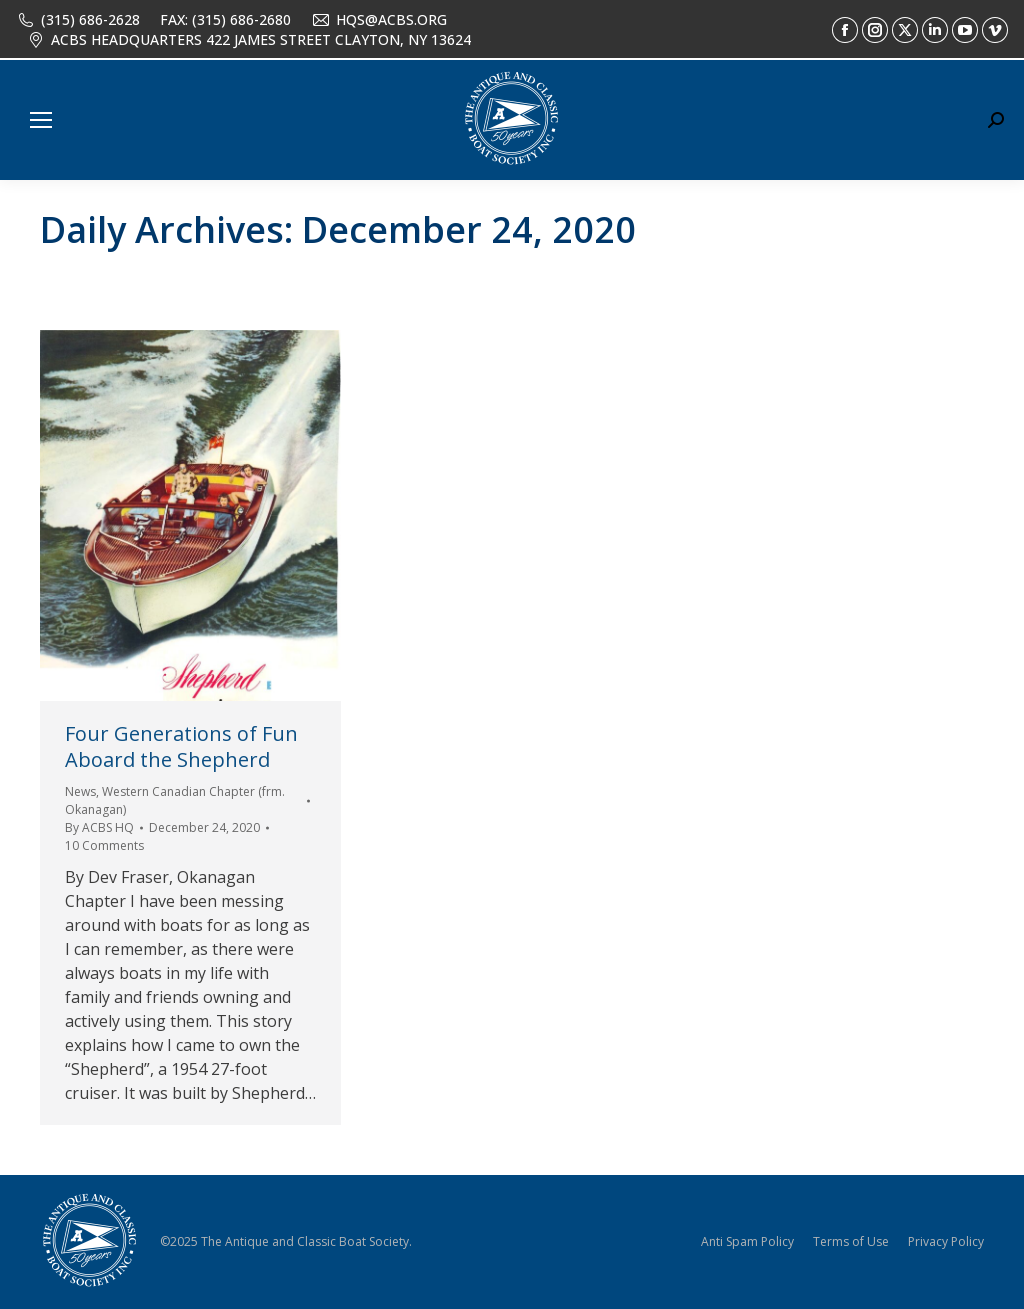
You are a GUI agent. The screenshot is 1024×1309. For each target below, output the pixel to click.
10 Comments (104, 845)
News (80, 791)
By (99, 827)
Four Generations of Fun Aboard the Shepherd (181, 746)
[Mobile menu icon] (41, 120)
